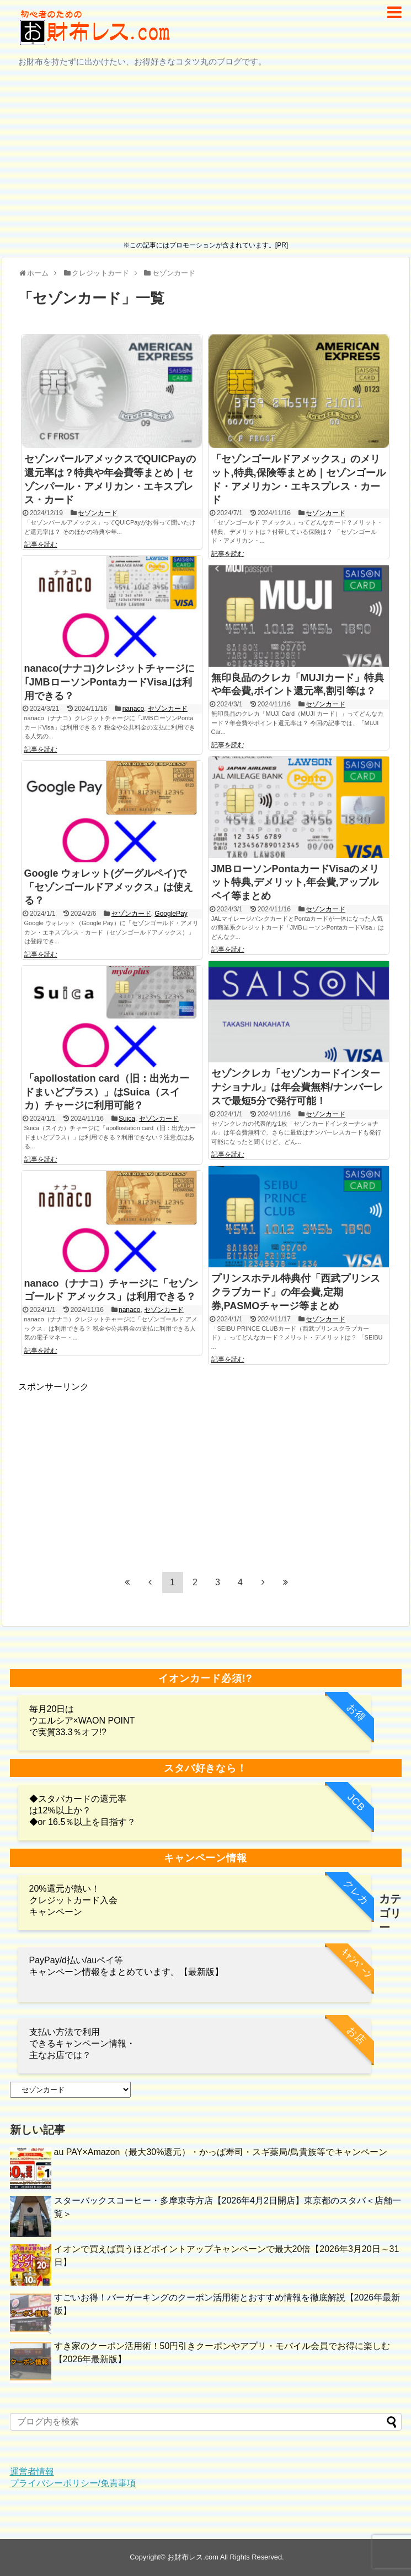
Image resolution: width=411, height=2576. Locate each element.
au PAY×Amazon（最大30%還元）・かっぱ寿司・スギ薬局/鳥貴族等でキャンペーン (220, 2152)
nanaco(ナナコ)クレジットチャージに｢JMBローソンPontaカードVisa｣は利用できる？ (109, 682)
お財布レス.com (192, 2557)
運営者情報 (32, 2471)
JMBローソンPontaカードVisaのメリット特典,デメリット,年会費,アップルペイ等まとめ (295, 882)
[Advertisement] (205, 155)
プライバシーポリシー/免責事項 (73, 2483)
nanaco (133, 708)
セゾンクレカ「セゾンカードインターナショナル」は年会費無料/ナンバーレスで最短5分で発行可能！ (297, 1087)
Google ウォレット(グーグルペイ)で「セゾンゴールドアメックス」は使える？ (108, 887)
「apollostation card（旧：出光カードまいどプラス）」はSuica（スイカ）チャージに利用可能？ (106, 1092)
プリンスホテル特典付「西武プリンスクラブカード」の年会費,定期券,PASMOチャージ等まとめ (295, 1292)
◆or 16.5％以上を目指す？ (82, 1822)
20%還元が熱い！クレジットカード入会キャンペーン (73, 1900)
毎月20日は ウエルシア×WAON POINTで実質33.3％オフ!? (82, 1720)
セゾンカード (98, 513)
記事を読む (40, 544)
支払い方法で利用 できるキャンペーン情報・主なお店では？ (82, 2043)
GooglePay (170, 913)
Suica (127, 1118)
